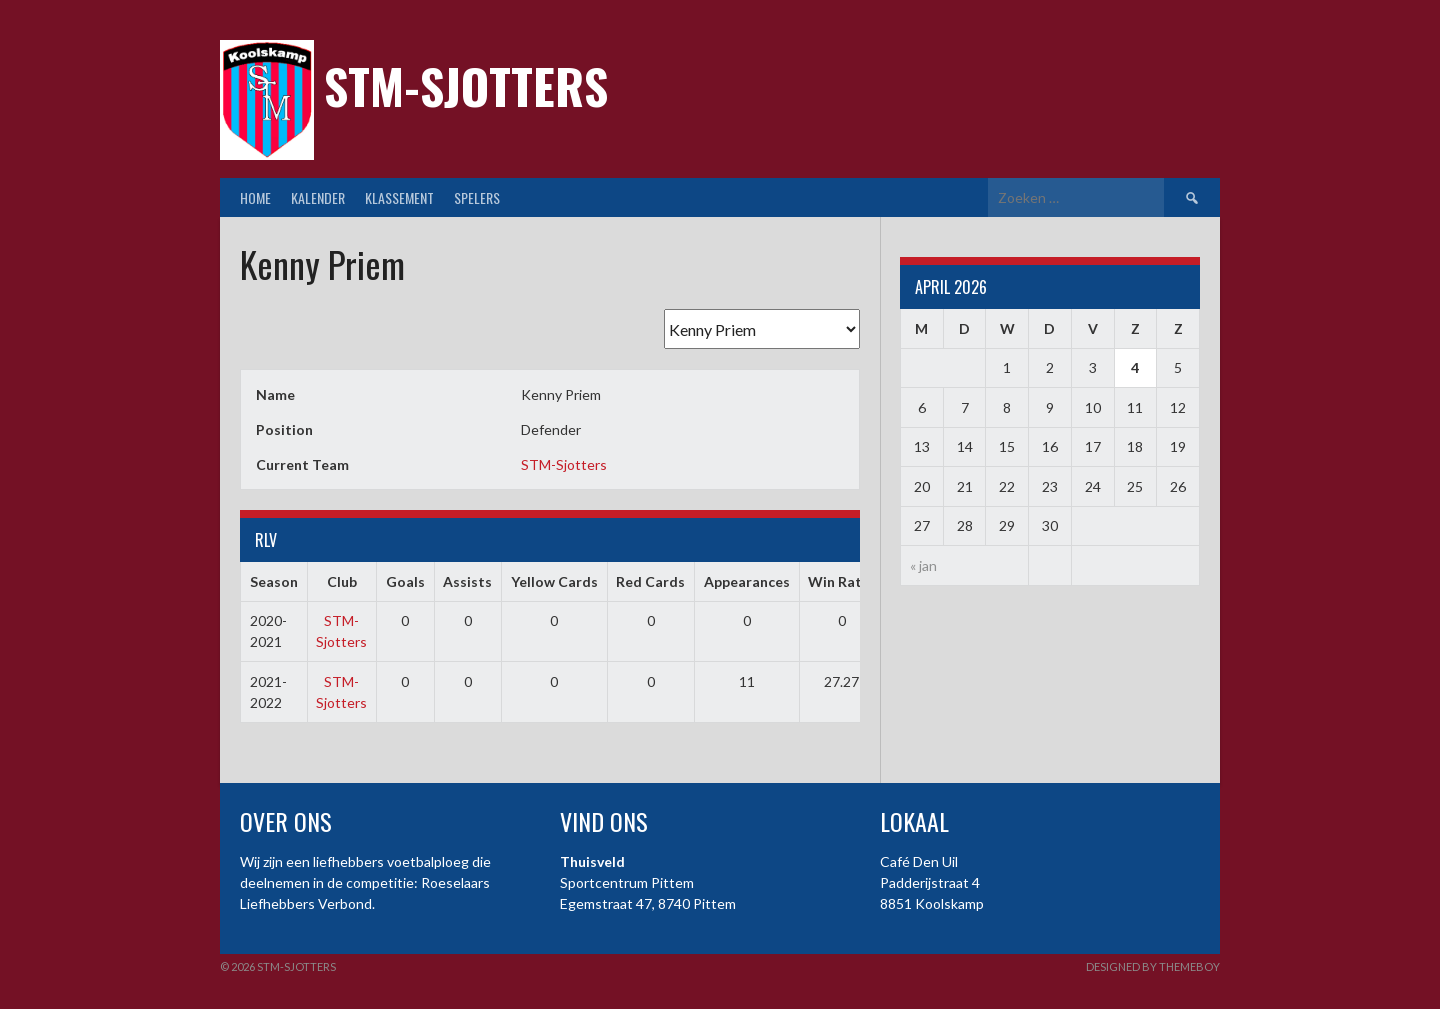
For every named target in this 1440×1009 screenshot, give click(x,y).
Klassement (399, 197)
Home (255, 197)
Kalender (318, 197)
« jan (923, 565)
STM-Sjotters (466, 85)
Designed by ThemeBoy (1153, 966)
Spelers (477, 197)
